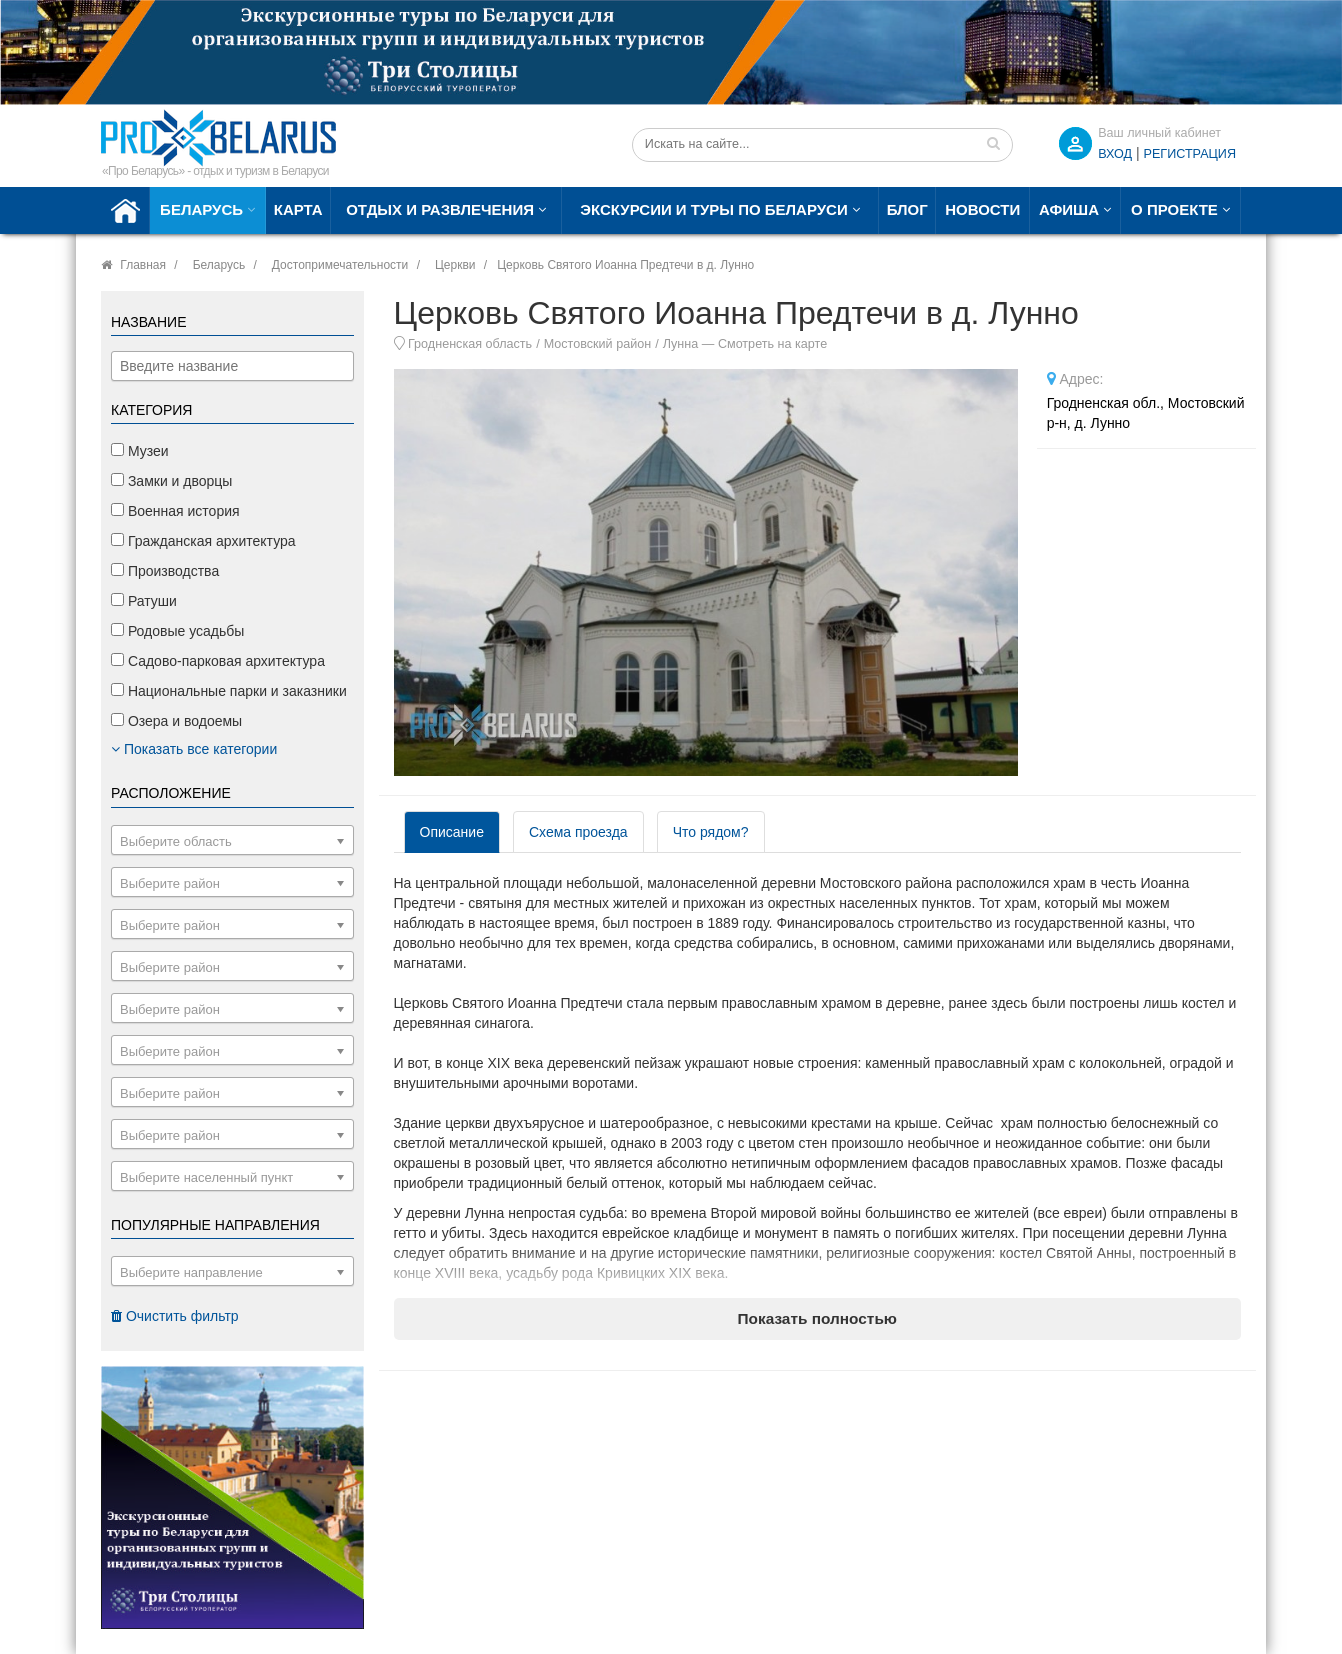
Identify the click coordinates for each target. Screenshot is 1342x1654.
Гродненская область (470, 344)
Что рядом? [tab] (711, 832)
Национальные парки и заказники (229, 691)
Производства (165, 571)
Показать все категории (194, 749)
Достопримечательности (340, 265)
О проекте (1174, 209)
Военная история (175, 511)
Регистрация (1190, 154)
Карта (298, 209)
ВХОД (1115, 154)
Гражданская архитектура (203, 541)
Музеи (140, 451)
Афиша (1069, 209)
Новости (982, 209)
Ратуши (144, 601)
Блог (907, 209)
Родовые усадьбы (177, 631)
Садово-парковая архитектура (218, 661)
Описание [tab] (452, 832)
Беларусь (201, 209)
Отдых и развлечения (440, 209)
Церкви (455, 265)
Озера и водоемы (176, 721)
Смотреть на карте (772, 344)
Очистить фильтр (175, 1316)
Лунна (681, 344)
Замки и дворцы (171, 481)
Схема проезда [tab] (578, 832)
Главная (143, 265)
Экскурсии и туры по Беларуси (713, 209)
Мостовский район (598, 344)
